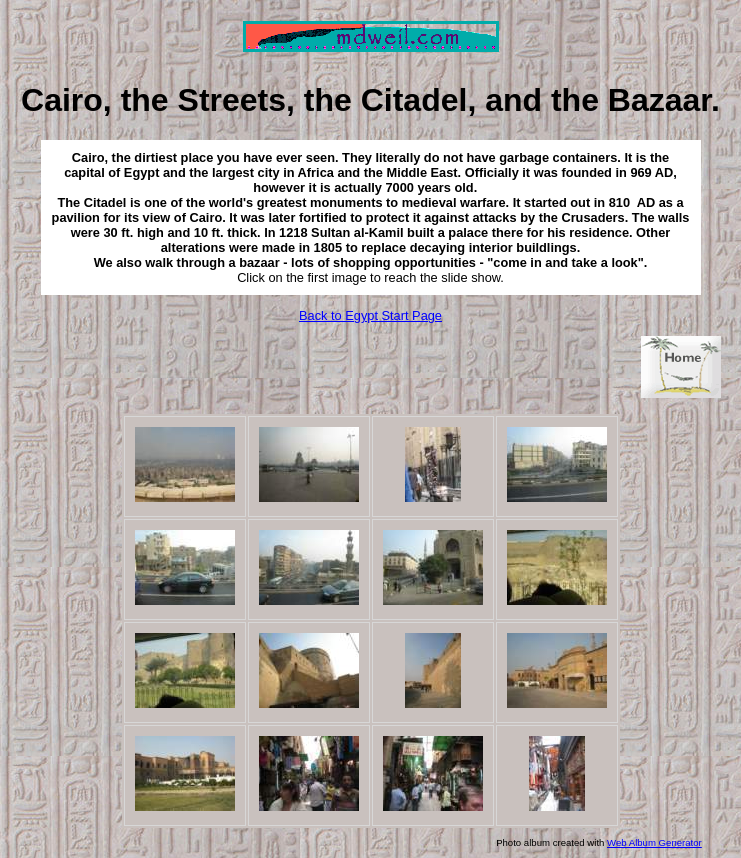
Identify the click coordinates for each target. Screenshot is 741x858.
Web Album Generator (654, 842)
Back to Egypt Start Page (370, 315)
